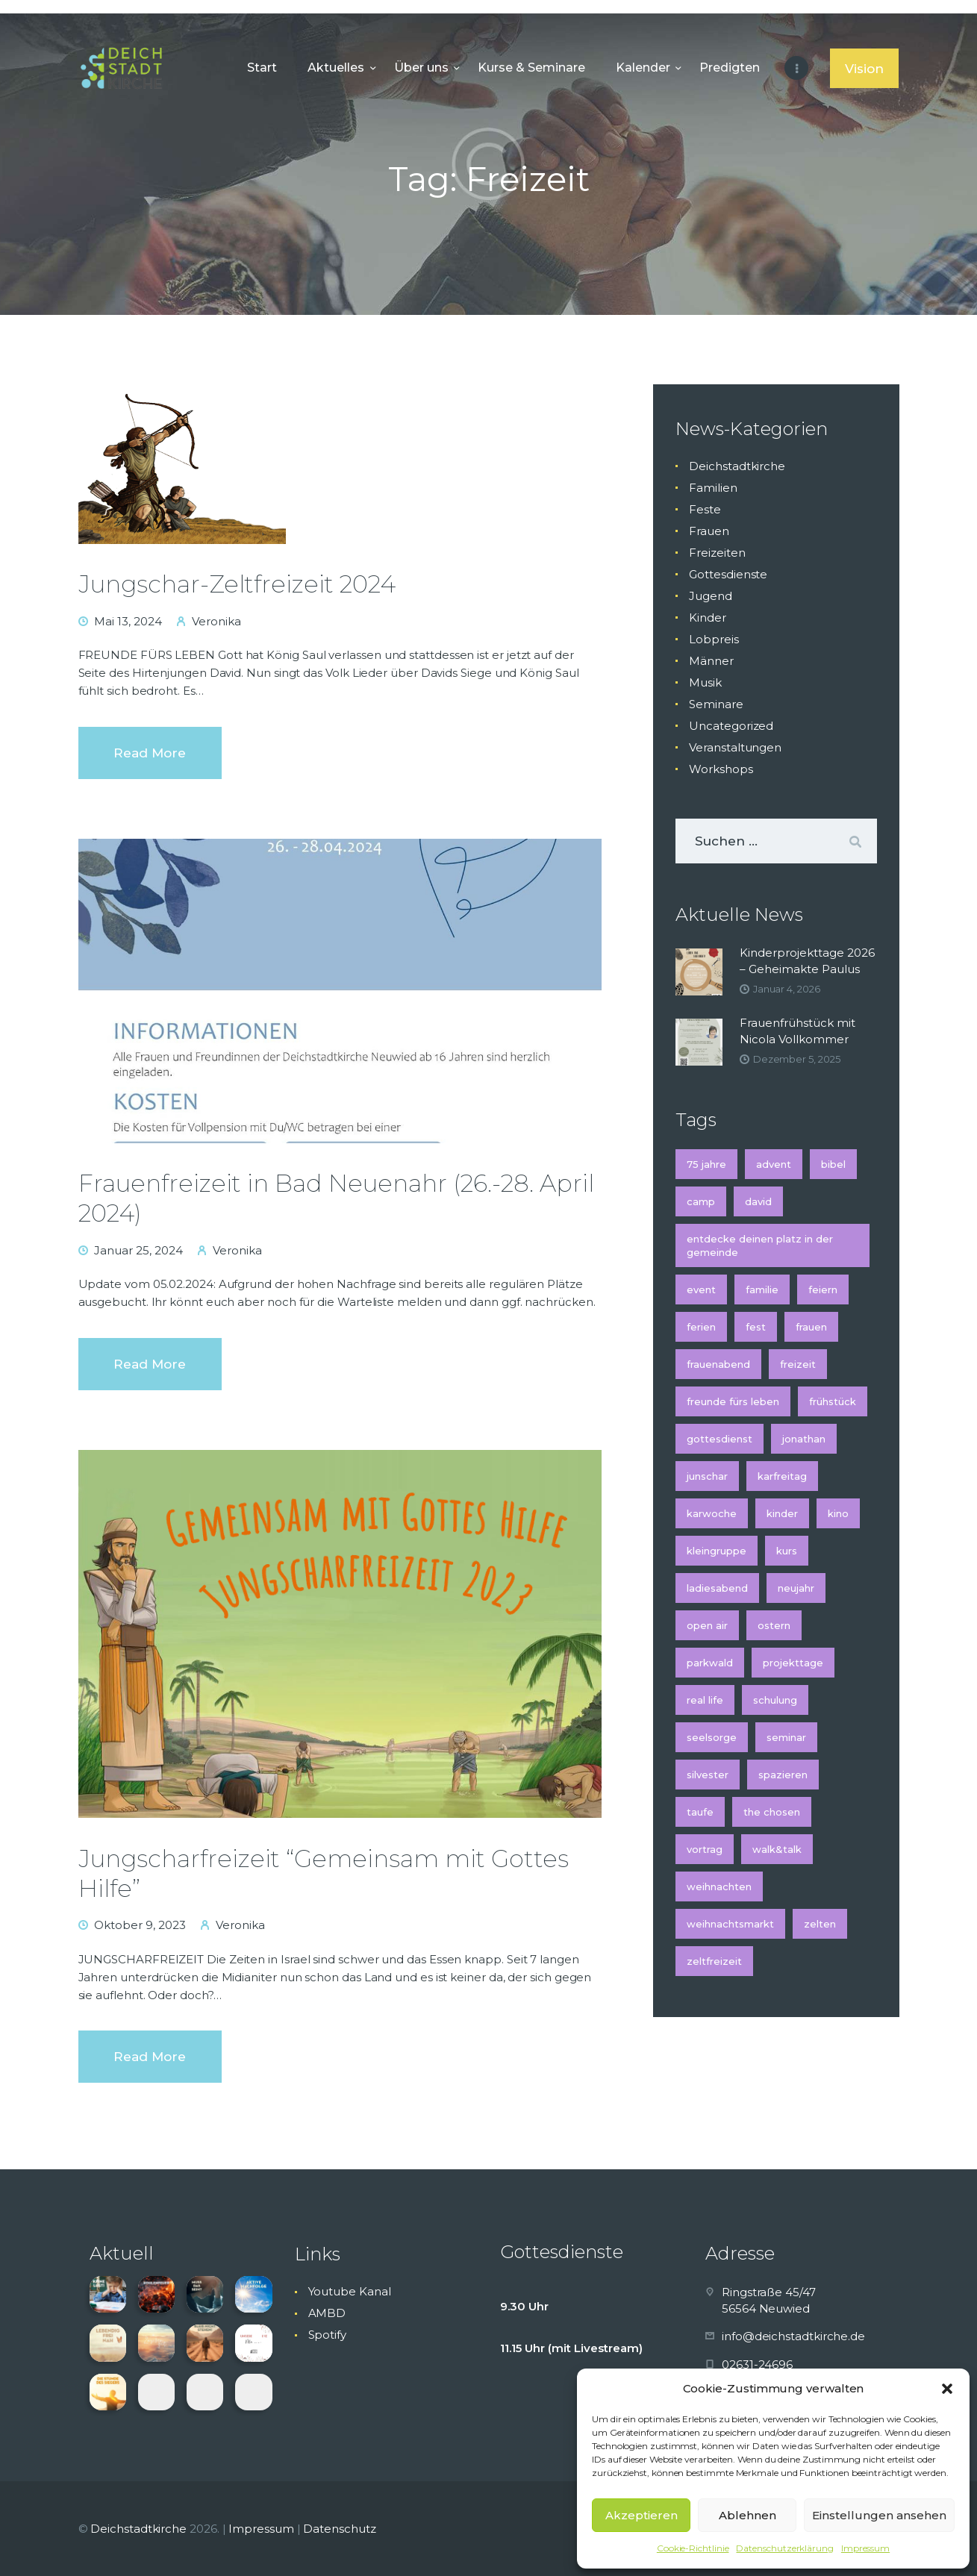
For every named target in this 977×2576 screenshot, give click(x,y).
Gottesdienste (728, 574)
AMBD (327, 2313)
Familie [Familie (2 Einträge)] (762, 1289)
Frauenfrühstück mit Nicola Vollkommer (797, 1031)
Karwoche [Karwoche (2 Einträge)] (712, 1513)
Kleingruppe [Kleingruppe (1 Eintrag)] (716, 1551)
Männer (711, 661)
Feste (705, 509)
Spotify (327, 2335)
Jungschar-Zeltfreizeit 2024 (237, 583)
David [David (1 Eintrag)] (758, 1201)
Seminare (716, 704)
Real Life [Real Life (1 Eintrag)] (705, 1700)
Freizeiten (717, 552)
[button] (947, 2388)
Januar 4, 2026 (786, 989)
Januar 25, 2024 (138, 1250)
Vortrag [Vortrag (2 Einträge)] (704, 1849)
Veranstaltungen (735, 747)
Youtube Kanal (349, 2291)
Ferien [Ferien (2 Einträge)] (701, 1327)
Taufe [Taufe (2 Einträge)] (700, 1812)
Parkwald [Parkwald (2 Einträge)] (710, 1663)
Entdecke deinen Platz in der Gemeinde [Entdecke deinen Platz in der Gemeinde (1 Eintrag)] (760, 1245)
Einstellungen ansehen (879, 2515)
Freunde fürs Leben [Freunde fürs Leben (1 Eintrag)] (733, 1401)
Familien (713, 488)
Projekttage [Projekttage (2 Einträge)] (793, 1663)
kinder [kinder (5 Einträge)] (782, 1513)
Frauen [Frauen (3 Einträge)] (811, 1327)
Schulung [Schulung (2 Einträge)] (775, 1700)
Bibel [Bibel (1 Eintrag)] (833, 1164)
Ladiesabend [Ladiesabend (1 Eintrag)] (717, 1588)
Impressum (865, 2548)
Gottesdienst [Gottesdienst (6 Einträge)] (719, 1439)
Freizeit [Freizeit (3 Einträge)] (798, 1364)
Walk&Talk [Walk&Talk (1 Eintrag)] (777, 1849)
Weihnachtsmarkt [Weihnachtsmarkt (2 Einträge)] (730, 1924)
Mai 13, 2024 (128, 621)
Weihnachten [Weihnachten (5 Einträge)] (719, 1886)
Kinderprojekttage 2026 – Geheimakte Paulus (807, 960)
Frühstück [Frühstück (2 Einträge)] (832, 1401)
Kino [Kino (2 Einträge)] (838, 1513)
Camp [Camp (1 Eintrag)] (701, 1201)
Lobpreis (713, 639)
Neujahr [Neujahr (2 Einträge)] (796, 1588)
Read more (149, 752)
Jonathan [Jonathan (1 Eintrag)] (803, 1439)
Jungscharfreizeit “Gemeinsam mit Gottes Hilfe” (323, 1873)
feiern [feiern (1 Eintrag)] (822, 1289)
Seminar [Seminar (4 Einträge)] (786, 1737)
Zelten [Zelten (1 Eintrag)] (820, 1924)
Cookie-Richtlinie (693, 2548)
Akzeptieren (641, 2515)
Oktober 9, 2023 (140, 1925)
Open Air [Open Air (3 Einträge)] (707, 1625)
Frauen (709, 531)
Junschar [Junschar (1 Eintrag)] (707, 1476)
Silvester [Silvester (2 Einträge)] (707, 1775)
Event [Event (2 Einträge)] (701, 1289)
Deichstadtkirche (737, 466)
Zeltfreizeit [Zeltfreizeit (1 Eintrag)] (714, 1961)
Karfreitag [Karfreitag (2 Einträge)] (782, 1476)
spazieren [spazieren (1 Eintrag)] (783, 1775)
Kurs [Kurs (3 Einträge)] (786, 1551)
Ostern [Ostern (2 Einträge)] (774, 1625)
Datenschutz (339, 2529)
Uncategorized (731, 726)
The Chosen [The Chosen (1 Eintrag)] (771, 1812)
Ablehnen (747, 2515)
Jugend (710, 596)
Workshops (720, 769)
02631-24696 (757, 2364)
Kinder (707, 617)
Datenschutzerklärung (784, 2548)
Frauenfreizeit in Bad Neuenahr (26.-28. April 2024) (336, 1198)
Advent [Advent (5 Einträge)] (773, 1164)
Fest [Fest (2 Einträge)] (756, 1327)
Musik (705, 682)
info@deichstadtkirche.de (793, 2336)
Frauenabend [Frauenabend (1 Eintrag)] (718, 1364)
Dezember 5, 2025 (796, 1059)
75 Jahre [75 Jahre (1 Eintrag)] (706, 1164)
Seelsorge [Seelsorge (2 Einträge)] (712, 1737)
